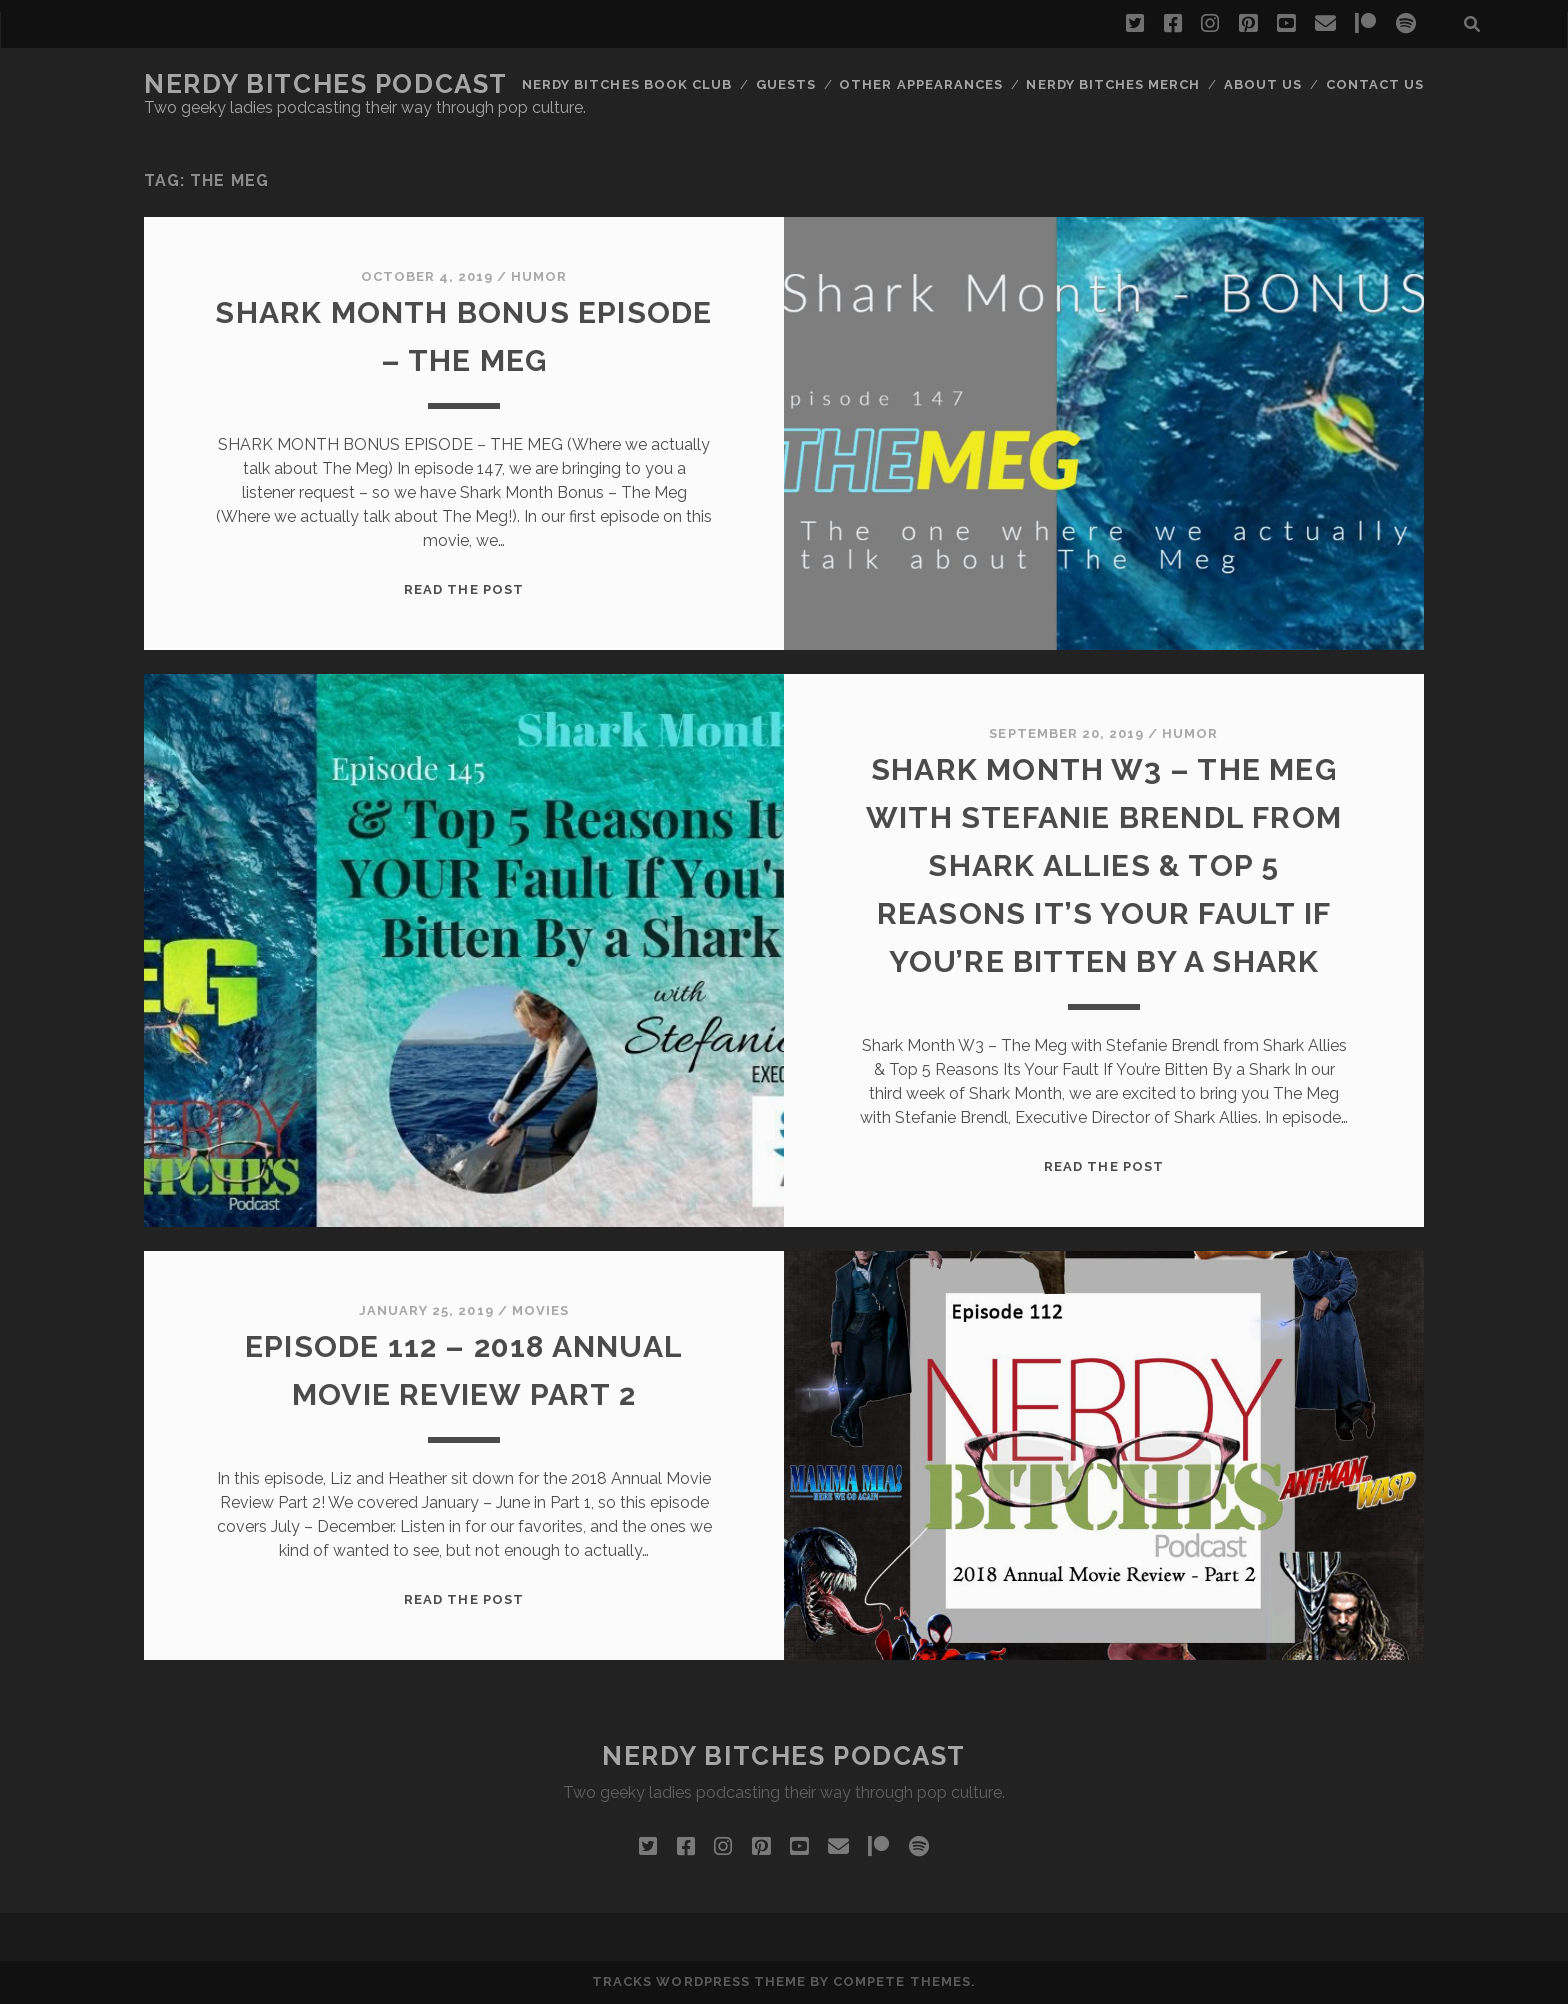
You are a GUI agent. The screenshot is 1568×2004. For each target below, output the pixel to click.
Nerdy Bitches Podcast (326, 84)
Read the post (464, 589)
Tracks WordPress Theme (699, 1981)
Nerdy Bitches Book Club (627, 84)
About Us (1263, 84)
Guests (786, 84)
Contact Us (1375, 84)
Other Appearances (921, 84)
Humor (539, 276)
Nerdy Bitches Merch (1113, 84)
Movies (540, 1310)
